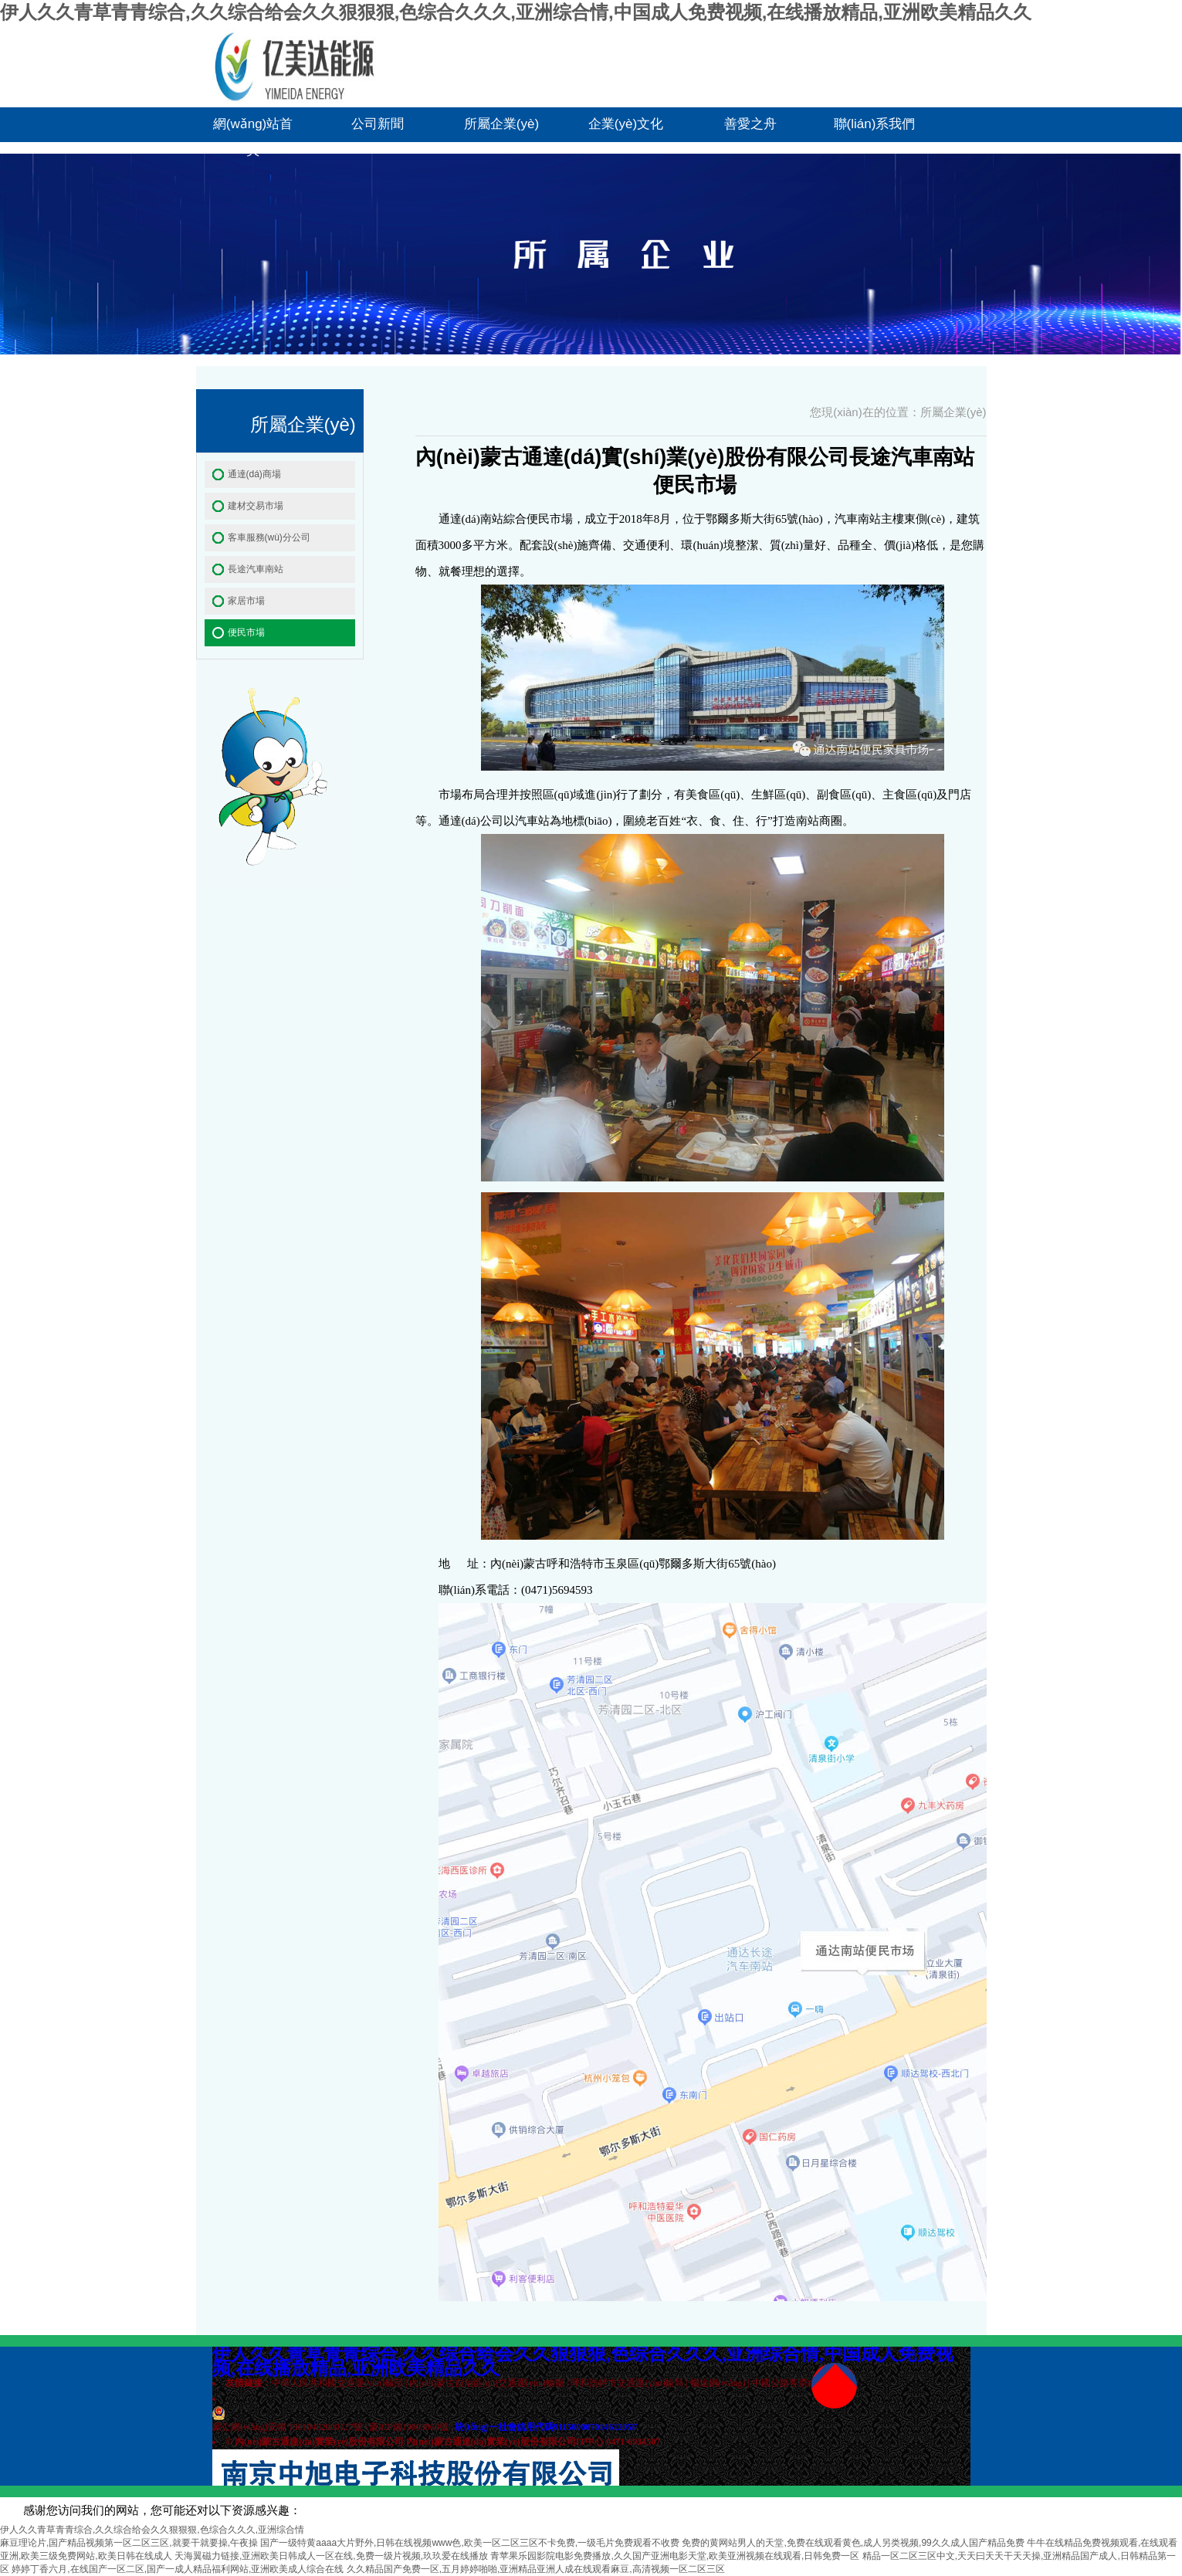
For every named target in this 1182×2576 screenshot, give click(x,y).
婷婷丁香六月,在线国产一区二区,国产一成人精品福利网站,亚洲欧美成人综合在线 (178, 2569)
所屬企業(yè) (501, 124)
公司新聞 (377, 124)
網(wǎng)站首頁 (253, 129)
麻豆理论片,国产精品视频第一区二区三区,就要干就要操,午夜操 (129, 2542)
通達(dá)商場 (254, 474)
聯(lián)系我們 (875, 124)
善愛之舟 (750, 124)
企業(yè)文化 (625, 124)
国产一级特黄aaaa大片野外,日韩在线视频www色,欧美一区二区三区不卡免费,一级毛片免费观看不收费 (469, 2542)
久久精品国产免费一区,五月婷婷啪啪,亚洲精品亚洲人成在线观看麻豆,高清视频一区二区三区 (536, 2569)
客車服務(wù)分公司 (269, 537)
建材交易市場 (255, 505)
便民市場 (246, 632)
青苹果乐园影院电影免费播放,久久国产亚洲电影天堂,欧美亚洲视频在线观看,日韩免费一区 (674, 2556)
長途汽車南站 (255, 569)
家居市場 (246, 600)
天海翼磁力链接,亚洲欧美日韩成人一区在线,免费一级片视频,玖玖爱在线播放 (331, 2556)
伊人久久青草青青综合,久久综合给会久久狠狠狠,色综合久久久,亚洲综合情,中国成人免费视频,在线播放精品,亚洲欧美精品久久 (515, 12)
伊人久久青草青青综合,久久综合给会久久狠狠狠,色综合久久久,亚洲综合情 (152, 2529)
